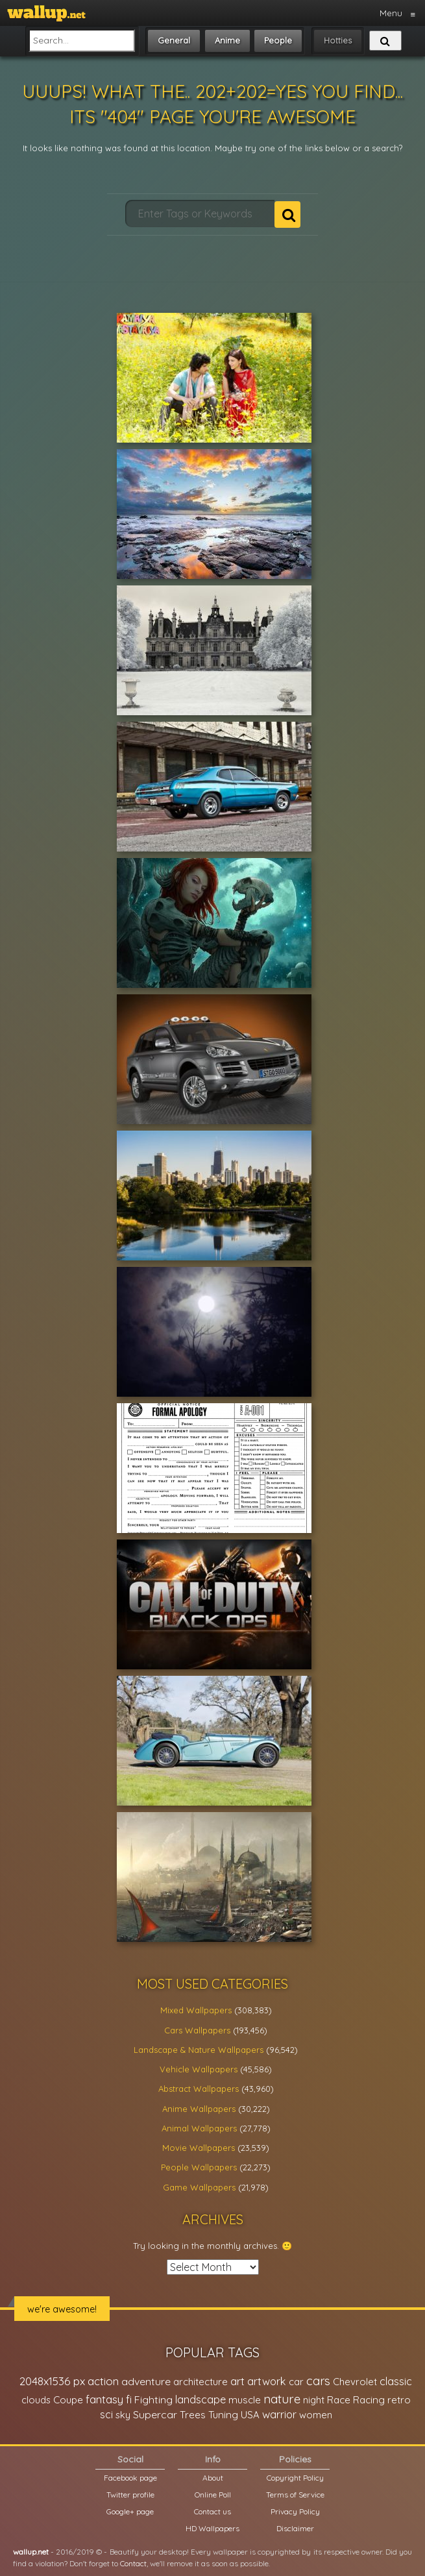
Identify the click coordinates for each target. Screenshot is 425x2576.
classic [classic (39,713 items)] (396, 2381)
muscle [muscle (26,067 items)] (244, 2400)
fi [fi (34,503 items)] (129, 2399)
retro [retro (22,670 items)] (399, 2400)
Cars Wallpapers (197, 2030)
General (174, 40)
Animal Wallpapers (199, 2128)
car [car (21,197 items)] (296, 2381)
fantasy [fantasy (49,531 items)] (104, 2399)
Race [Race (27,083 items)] (338, 2400)
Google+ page (130, 2511)
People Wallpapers (199, 2167)
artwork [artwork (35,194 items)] (266, 2381)
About (212, 2478)
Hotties (338, 40)
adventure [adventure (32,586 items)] (146, 2381)
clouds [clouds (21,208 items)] (36, 2400)
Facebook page (130, 2478)
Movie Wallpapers (198, 2147)
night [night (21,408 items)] (313, 2400)
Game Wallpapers (199, 2187)
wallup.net (31, 2552)
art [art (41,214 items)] (237, 2381)
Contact (133, 2563)
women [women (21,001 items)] (315, 2415)
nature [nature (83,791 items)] (281, 2399)
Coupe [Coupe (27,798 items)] (68, 2400)
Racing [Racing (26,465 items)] (369, 2400)
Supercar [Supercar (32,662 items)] (155, 2414)
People (278, 40)
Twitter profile (130, 2494)
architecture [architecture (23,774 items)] (200, 2381)
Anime (227, 40)
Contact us (212, 2511)
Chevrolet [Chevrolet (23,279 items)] (355, 2381)
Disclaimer (295, 2528)
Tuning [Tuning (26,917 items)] (223, 2415)
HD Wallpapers (212, 2528)
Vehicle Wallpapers (198, 2069)
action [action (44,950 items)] (103, 2381)
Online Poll (213, 2494)
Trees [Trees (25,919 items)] (193, 2415)
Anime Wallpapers (199, 2109)
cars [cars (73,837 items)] (318, 2381)
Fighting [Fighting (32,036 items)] (153, 2399)
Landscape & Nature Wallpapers (198, 2049)
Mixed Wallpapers (196, 2010)
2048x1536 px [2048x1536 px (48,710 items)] (52, 2381)
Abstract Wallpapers (198, 2088)
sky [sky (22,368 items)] (122, 2415)
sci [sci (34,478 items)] (106, 2414)
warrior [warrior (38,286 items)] (279, 2414)
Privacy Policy (295, 2511)
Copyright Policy (295, 2478)
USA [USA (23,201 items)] (250, 2415)
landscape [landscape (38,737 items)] (200, 2399)
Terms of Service (295, 2494)
